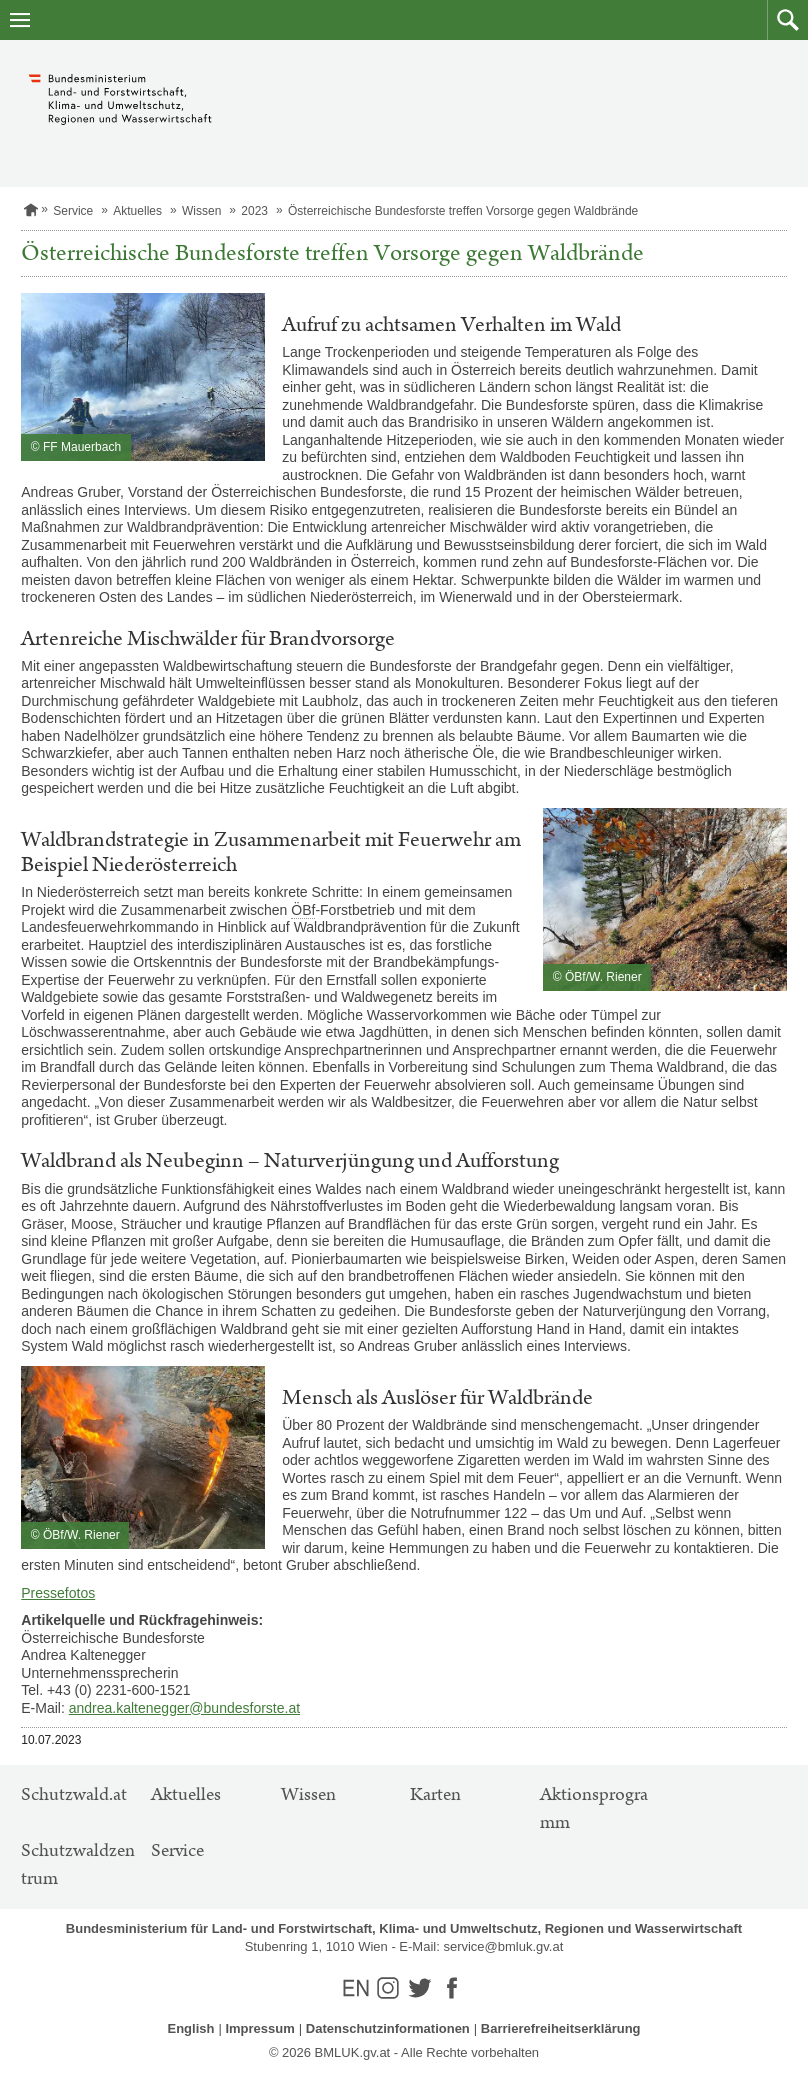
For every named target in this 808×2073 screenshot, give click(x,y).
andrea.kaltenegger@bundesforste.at (184, 1708)
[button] (787, 20)
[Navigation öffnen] (20, 20)
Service (73, 211)
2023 (254, 211)
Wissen (201, 211)
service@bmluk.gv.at (503, 1946)
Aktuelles (137, 211)
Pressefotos (58, 1593)
